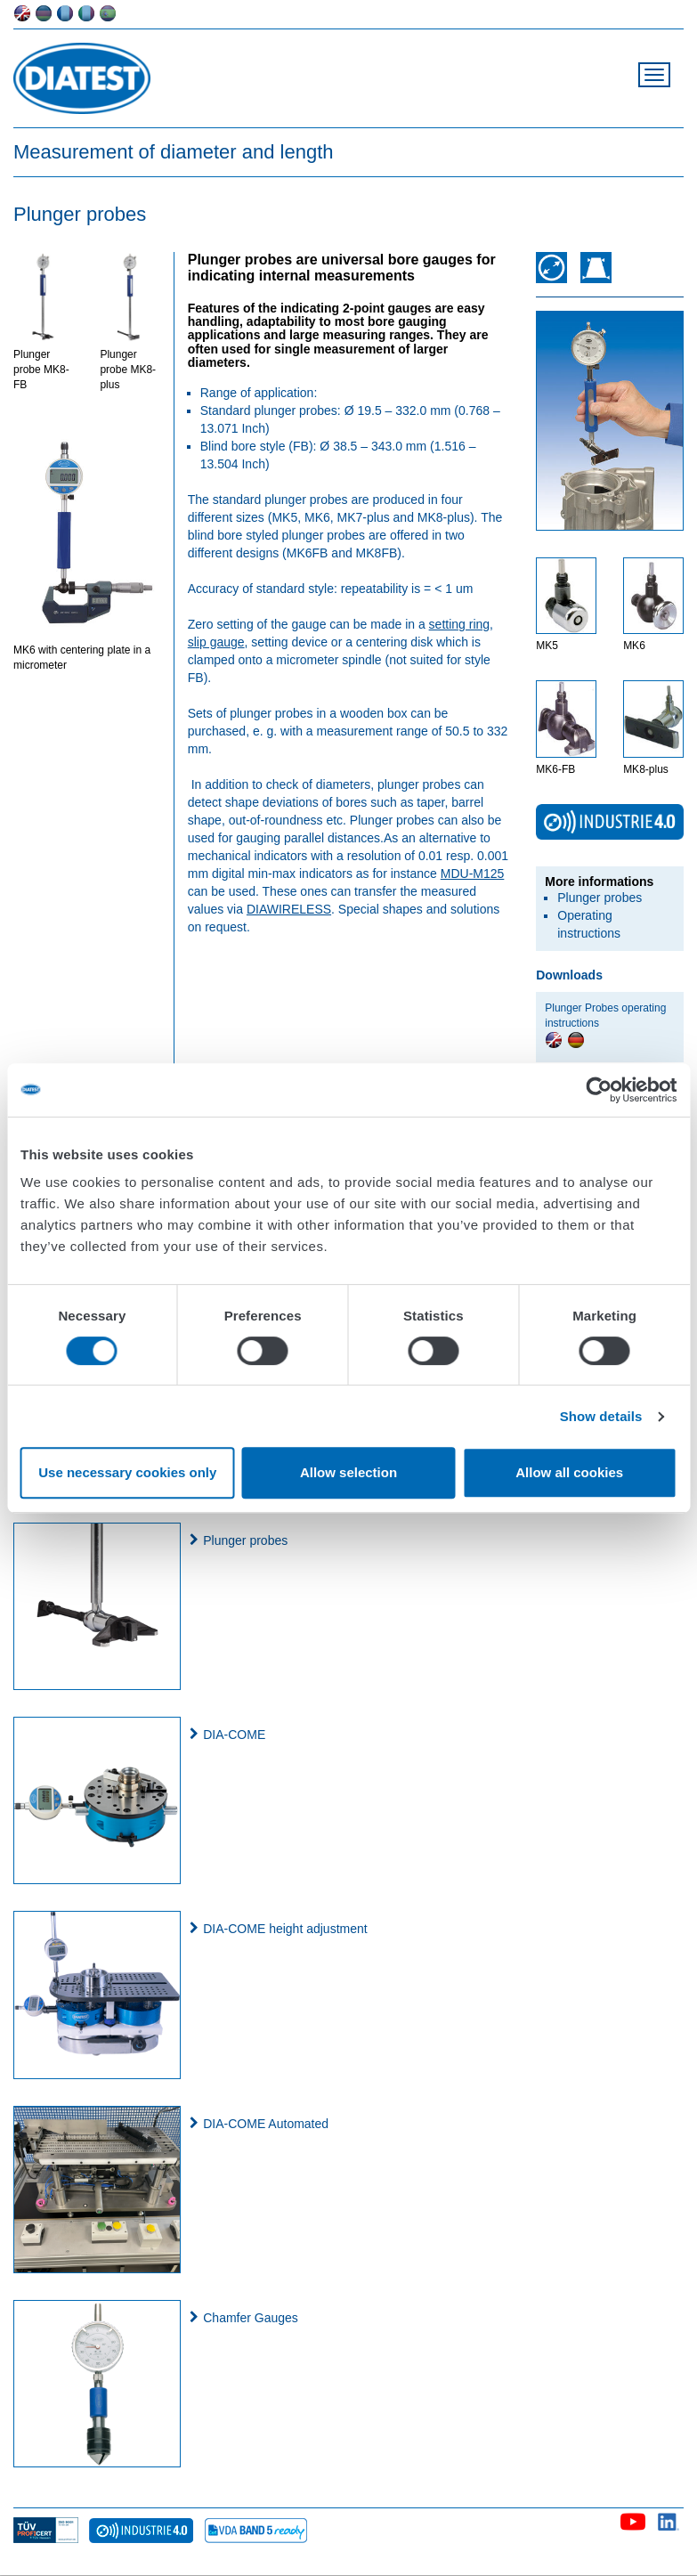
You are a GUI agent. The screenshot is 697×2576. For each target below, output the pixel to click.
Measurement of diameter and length (173, 152)
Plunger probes (599, 897)
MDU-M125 (473, 873)
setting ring (459, 624)
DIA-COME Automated (265, 2124)
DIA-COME (234, 1734)
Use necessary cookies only (127, 1472)
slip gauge (216, 642)
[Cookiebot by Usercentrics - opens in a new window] (599, 1090)
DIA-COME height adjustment (285, 1929)
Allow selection (348, 1472)
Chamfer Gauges (250, 2318)
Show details (601, 1416)
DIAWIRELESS (289, 909)
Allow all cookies (569, 1472)
